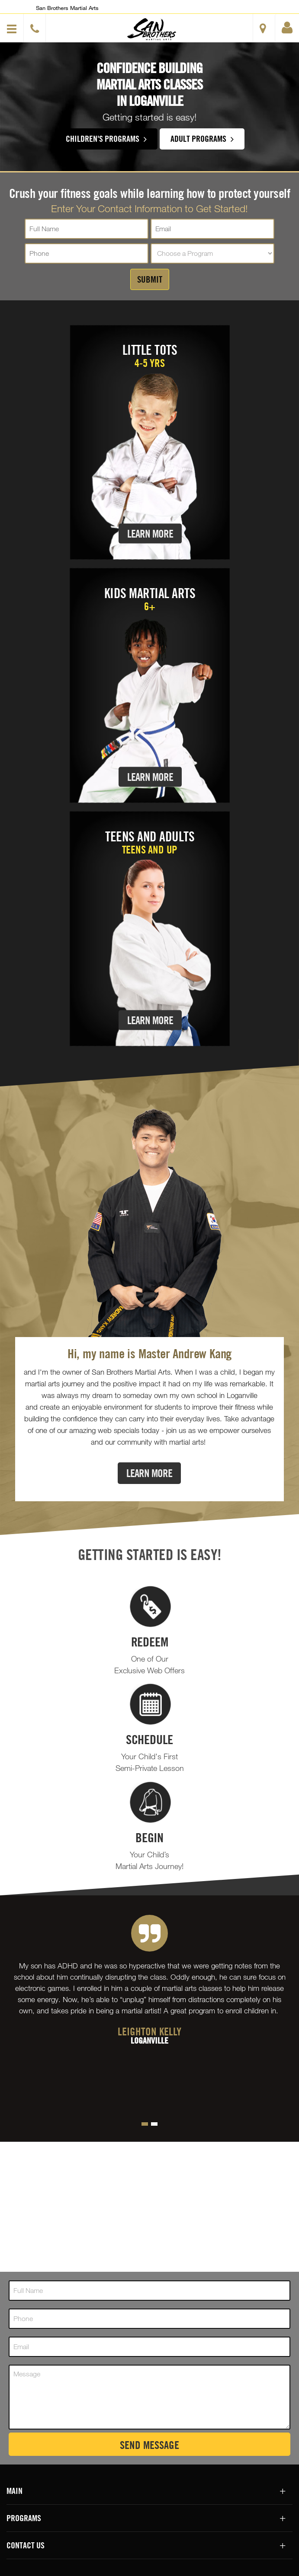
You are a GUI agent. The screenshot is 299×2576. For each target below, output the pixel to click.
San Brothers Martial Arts (67, 7)
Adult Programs (202, 138)
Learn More (150, 533)
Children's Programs (106, 138)
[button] (151, 29)
